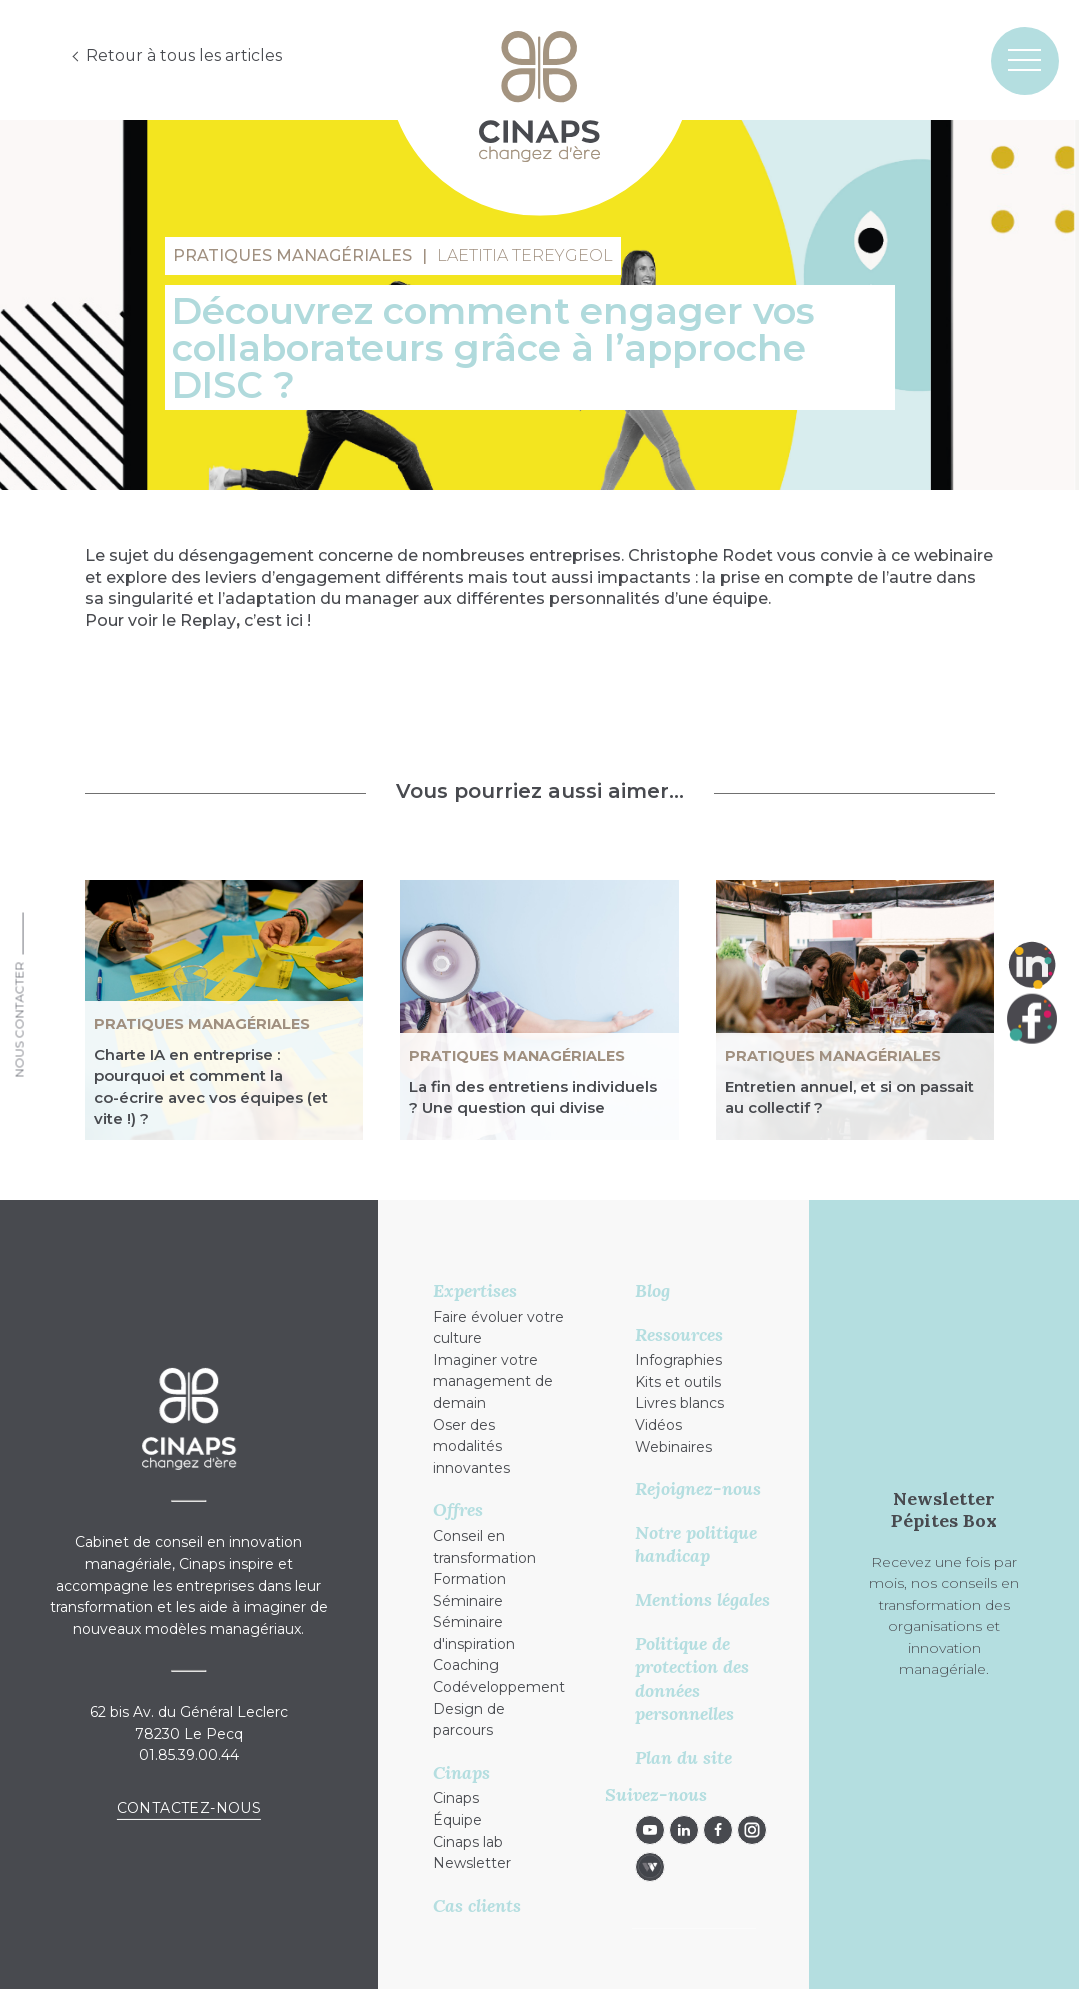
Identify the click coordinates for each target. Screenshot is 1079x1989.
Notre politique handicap (696, 1544)
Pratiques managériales (202, 1024)
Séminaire (468, 1601)
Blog (652, 1290)
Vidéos (658, 1425)
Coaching (466, 1665)
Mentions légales (702, 1599)
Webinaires (673, 1447)
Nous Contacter (20, 1019)
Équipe (457, 1820)
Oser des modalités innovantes (471, 1446)
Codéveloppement (499, 1687)
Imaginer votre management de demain (493, 1381)
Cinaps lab (468, 1842)
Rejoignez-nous (698, 1488)
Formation (469, 1579)
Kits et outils (678, 1382)
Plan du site (683, 1757)
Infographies (678, 1360)
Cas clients (477, 1905)
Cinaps (456, 1798)
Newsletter (472, 1863)
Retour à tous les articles (185, 55)
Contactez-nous (189, 1808)
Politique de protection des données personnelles (692, 1679)
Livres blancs (679, 1403)
